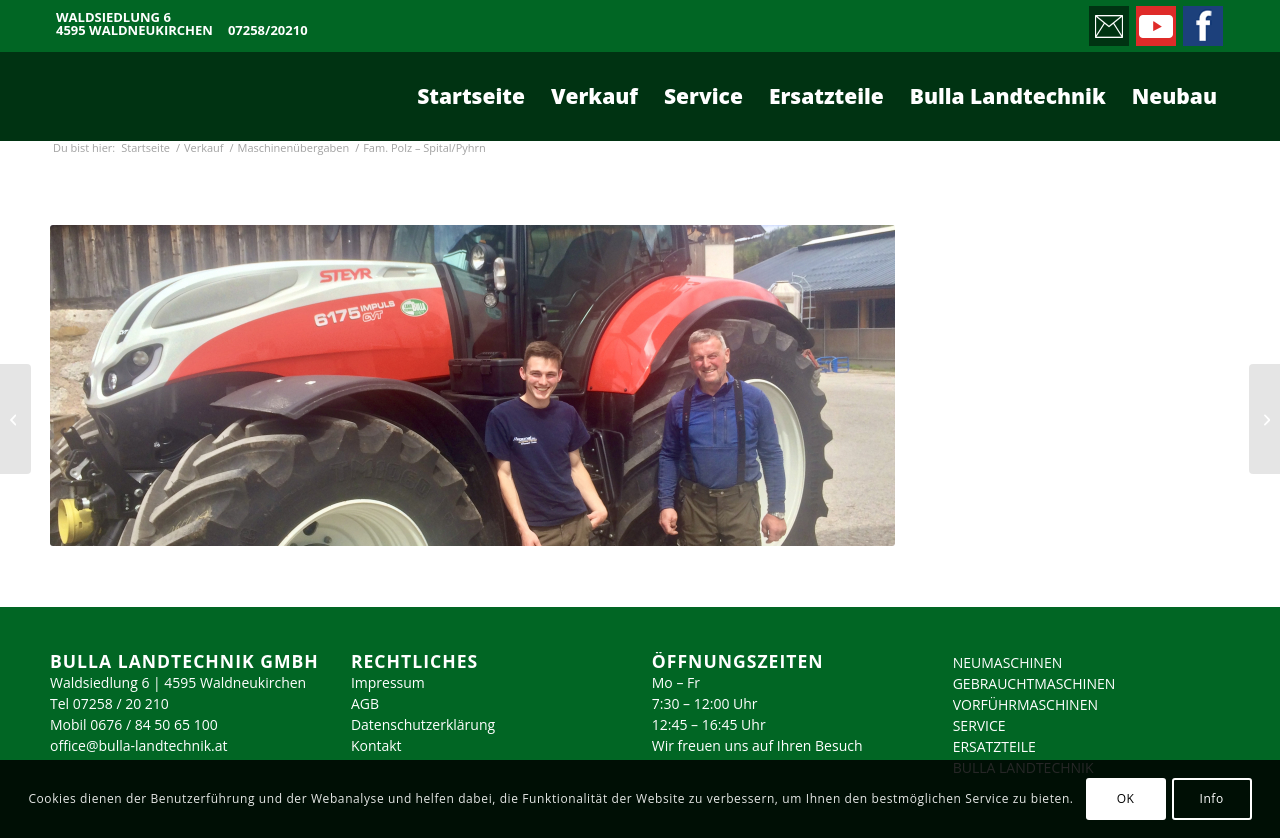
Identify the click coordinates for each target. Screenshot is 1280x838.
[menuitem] (471, 96)
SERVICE (979, 725)
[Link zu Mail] (1107, 21)
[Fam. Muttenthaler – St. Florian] (15, 419)
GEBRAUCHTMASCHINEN (1034, 683)
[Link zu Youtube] (1154, 21)
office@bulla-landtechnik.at (139, 745)
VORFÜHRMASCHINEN (1025, 704)
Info (1211, 798)
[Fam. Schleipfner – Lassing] (1264, 419)
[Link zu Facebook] (1201, 21)
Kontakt (376, 745)
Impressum (388, 682)
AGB (365, 703)
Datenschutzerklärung (423, 724)
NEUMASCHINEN (1008, 662)
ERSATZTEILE (994, 746)
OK (1126, 798)
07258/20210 (268, 30)
